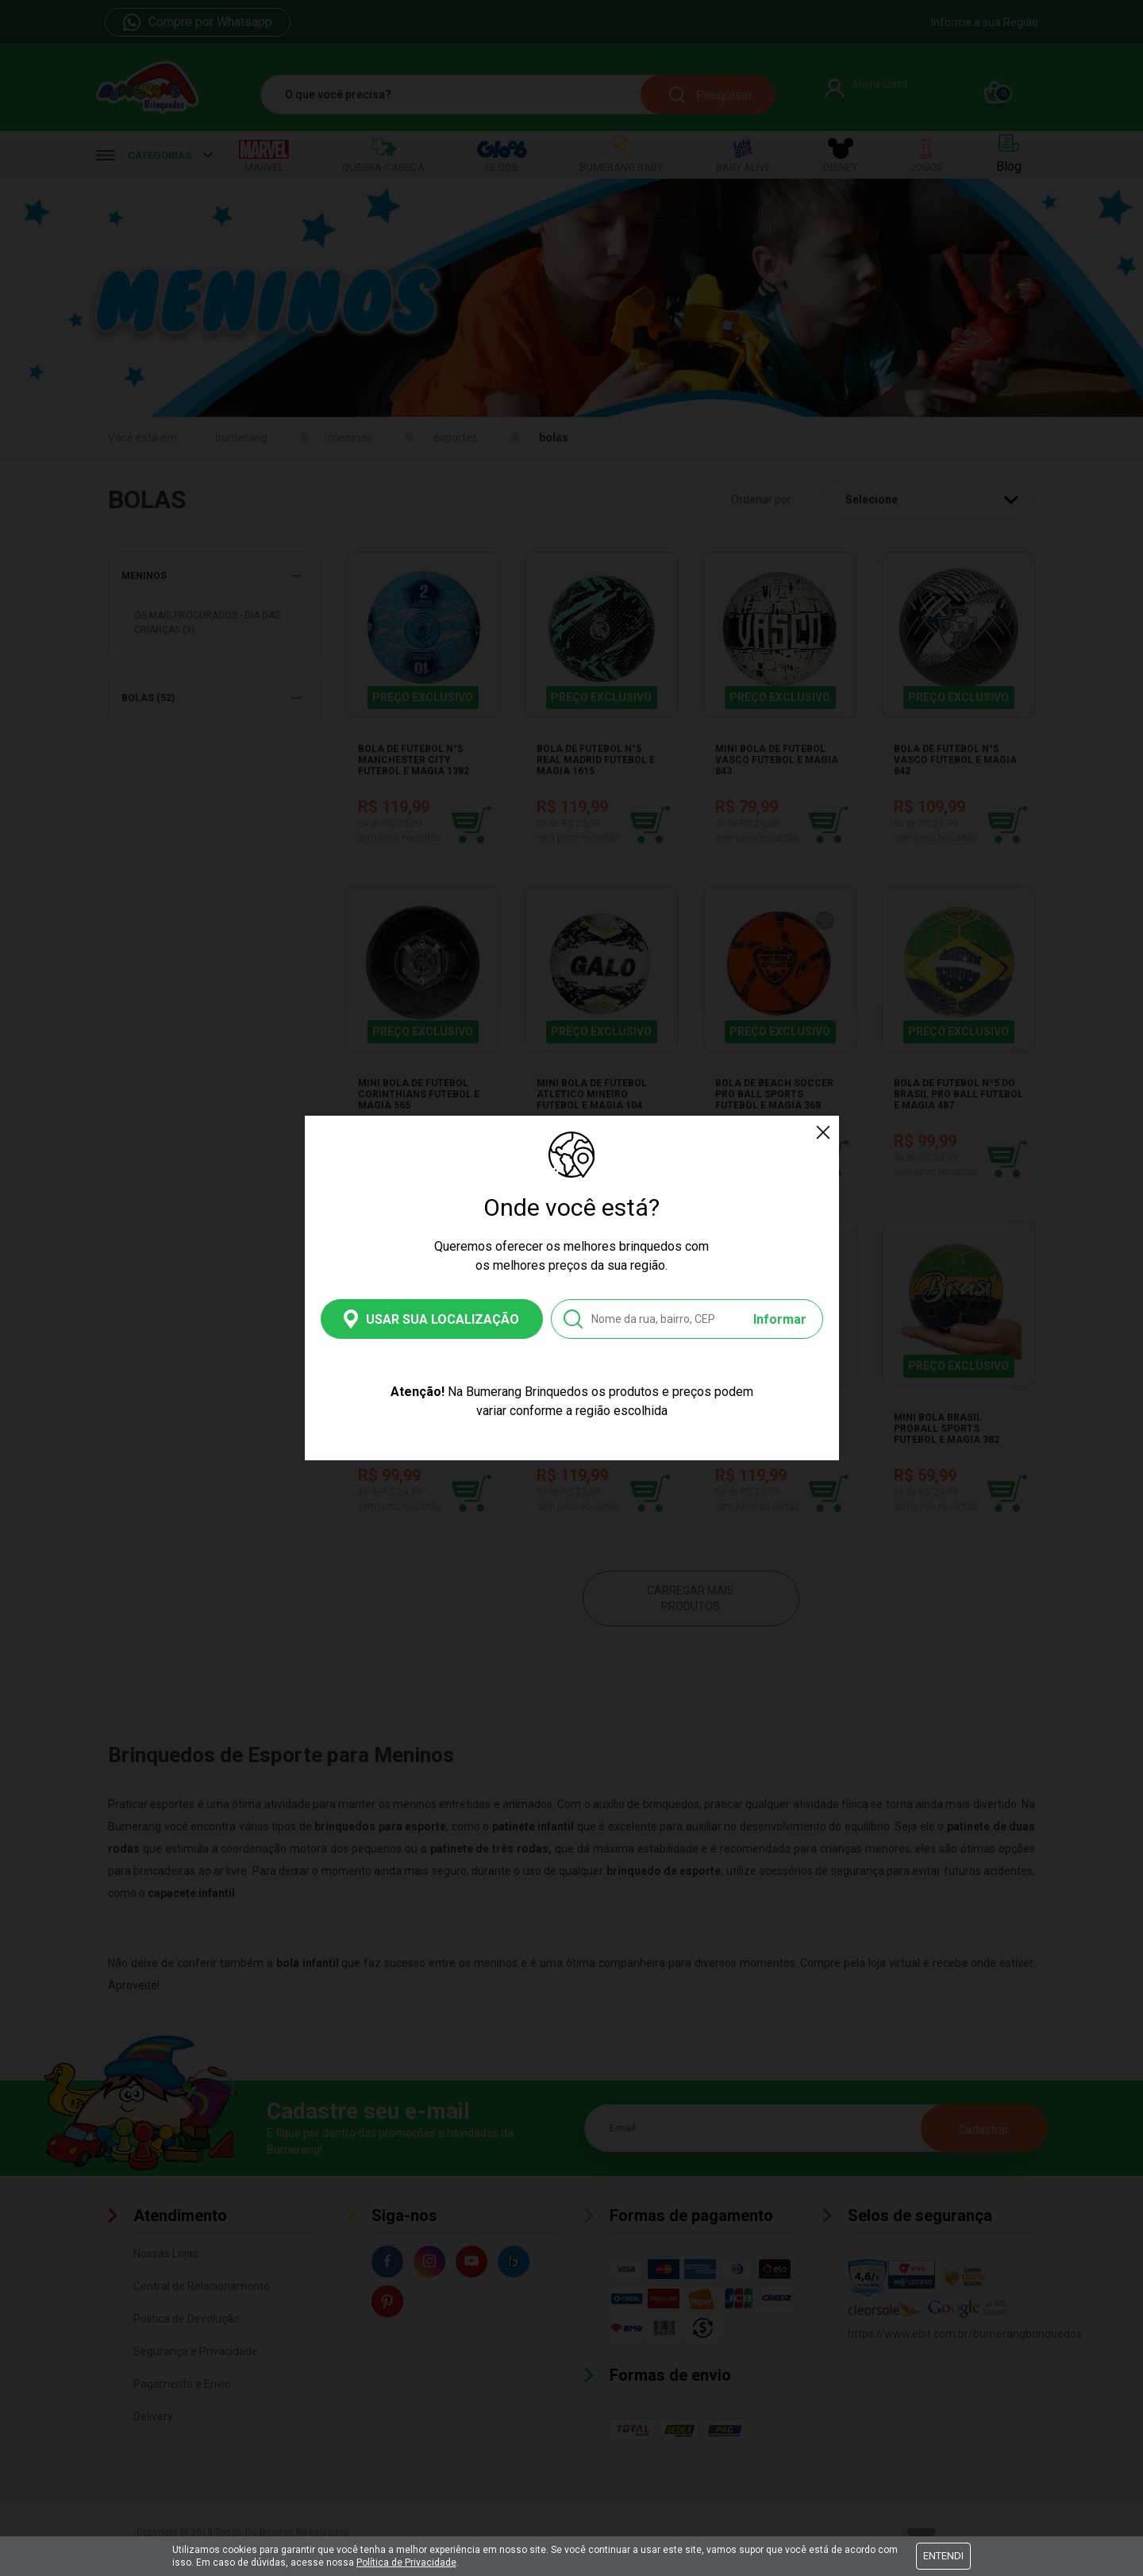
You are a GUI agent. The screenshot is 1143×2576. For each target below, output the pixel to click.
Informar (779, 1319)
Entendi (943, 2556)
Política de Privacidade (406, 2562)
